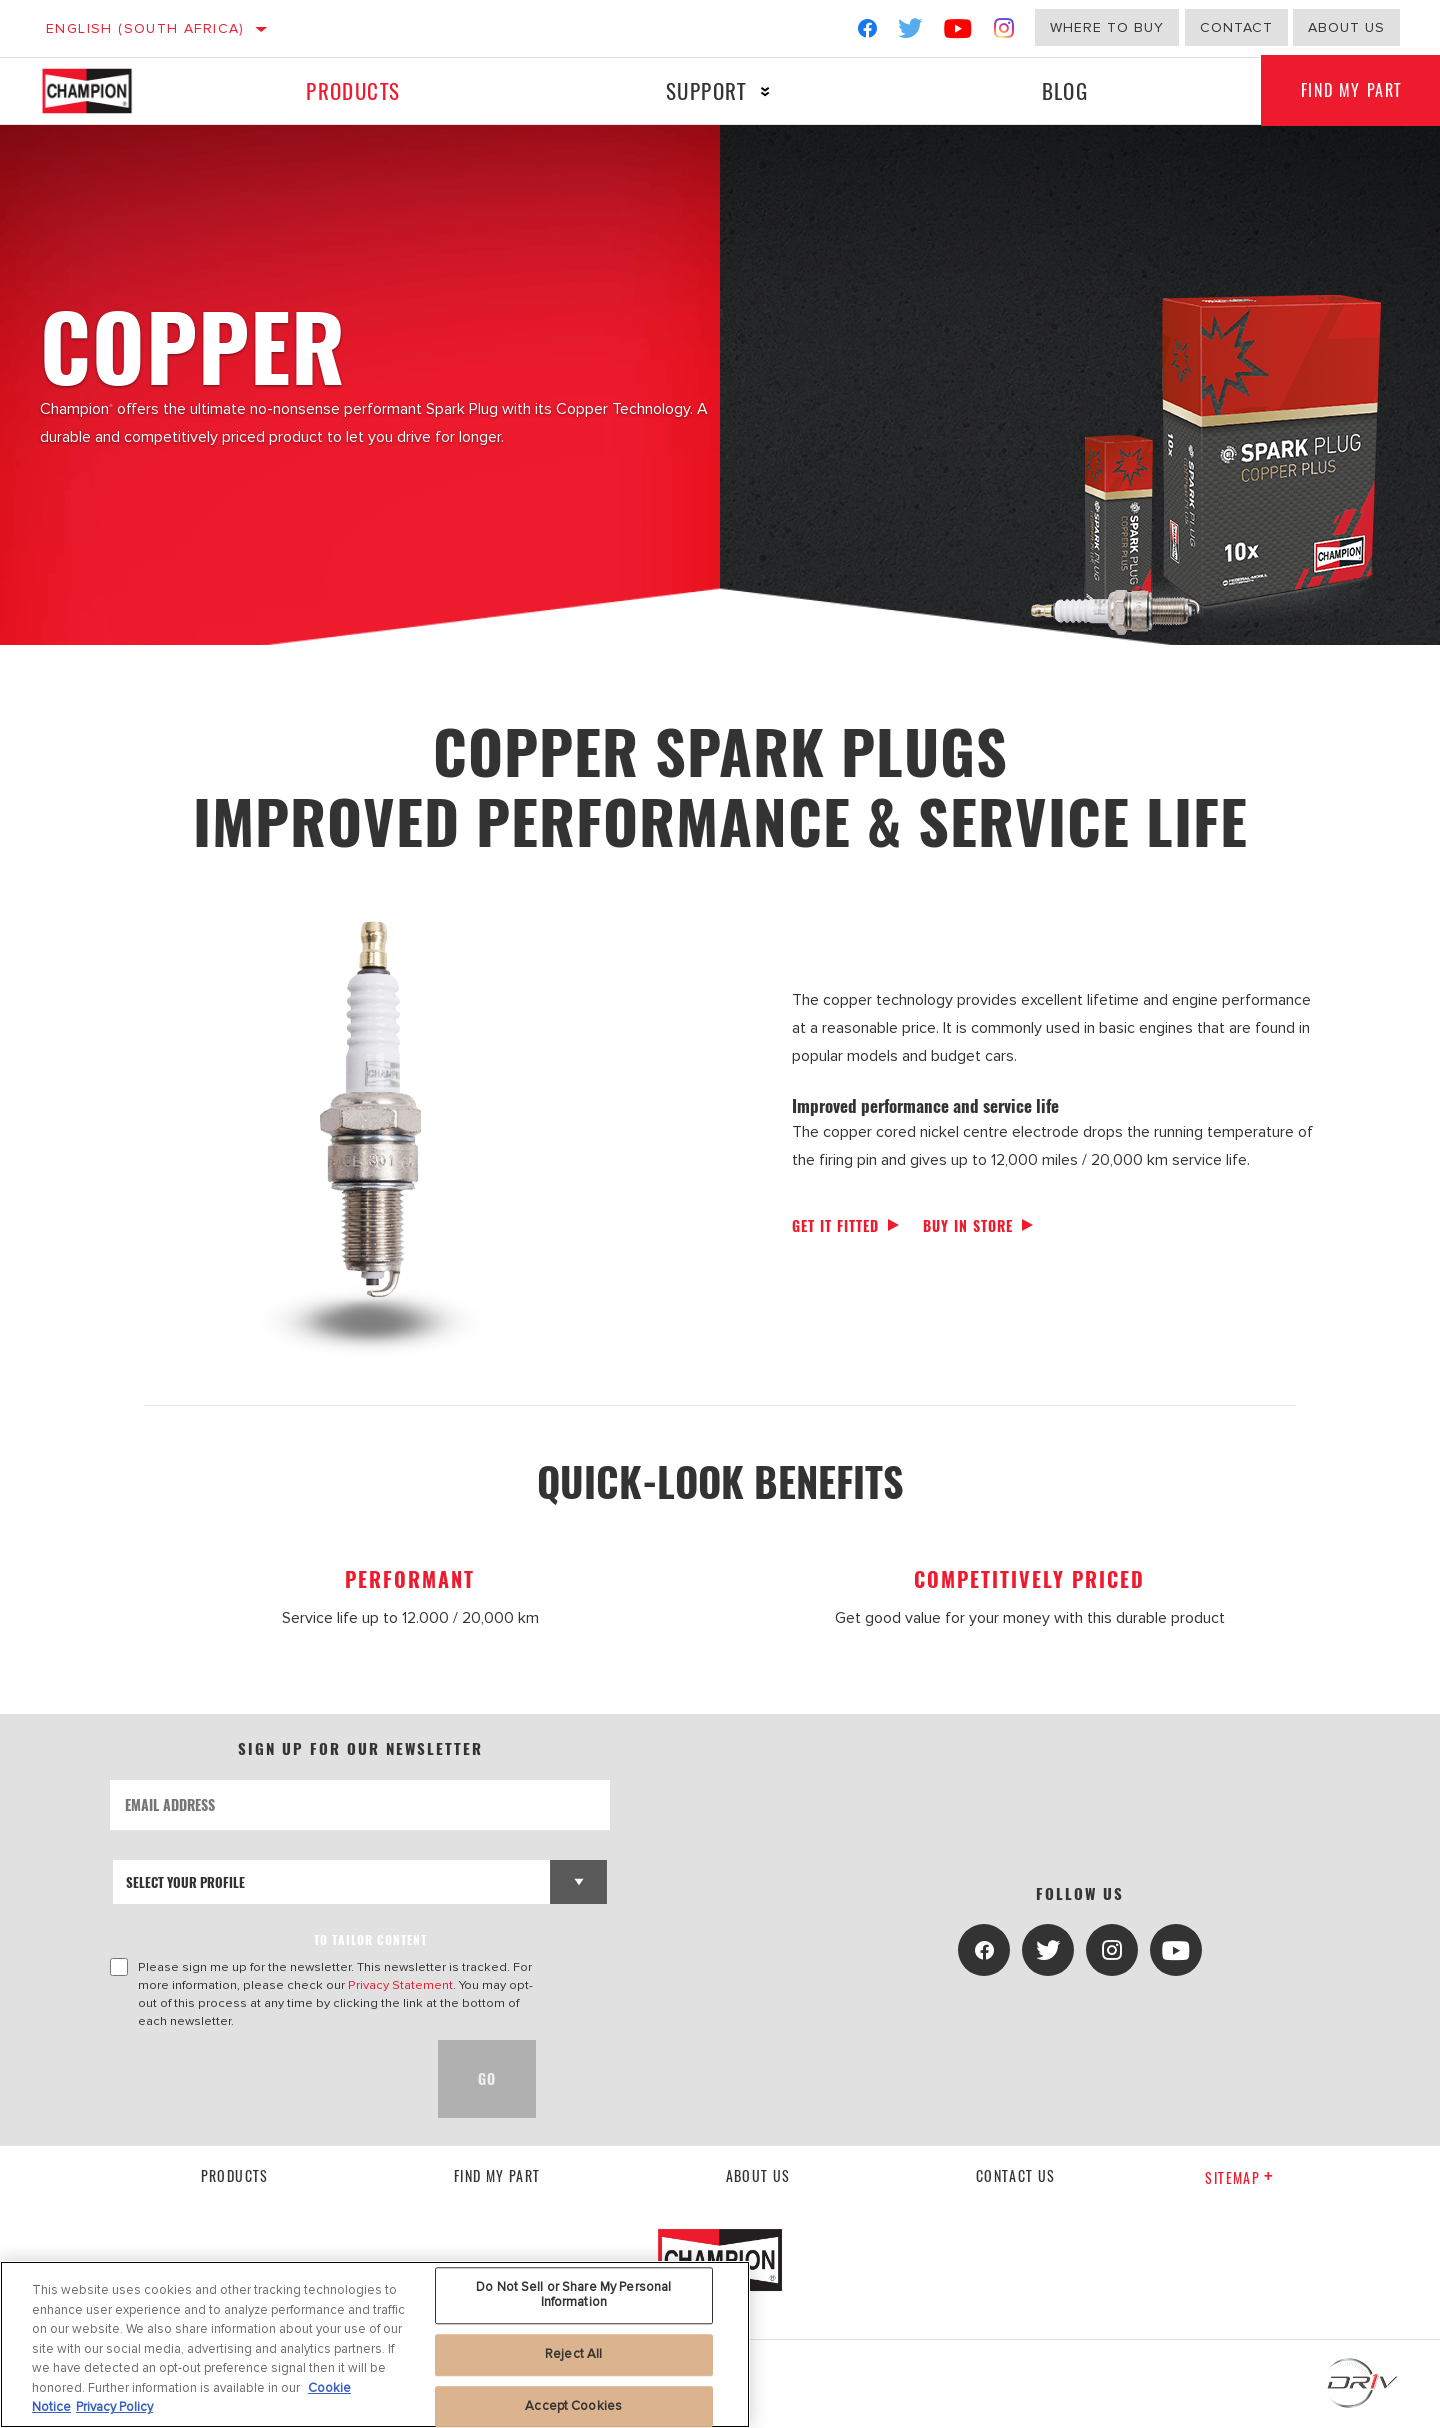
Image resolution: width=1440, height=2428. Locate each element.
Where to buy (1107, 27)
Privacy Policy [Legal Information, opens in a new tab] (114, 2407)
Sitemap (1239, 2177)
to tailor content (370, 1939)
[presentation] (262, 2079)
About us (1346, 27)
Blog (1065, 90)
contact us (1016, 2175)
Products (353, 90)
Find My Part (497, 2175)
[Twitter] (911, 32)
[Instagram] (1004, 32)
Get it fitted (835, 1225)
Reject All (573, 2354)
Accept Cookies (573, 2406)
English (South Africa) (145, 28)
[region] (375, 2344)
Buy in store (968, 1225)
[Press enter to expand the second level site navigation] (765, 91)
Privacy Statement (400, 1985)
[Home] (106, 91)
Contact (1236, 27)
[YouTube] (958, 32)
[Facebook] (867, 32)
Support (706, 90)
